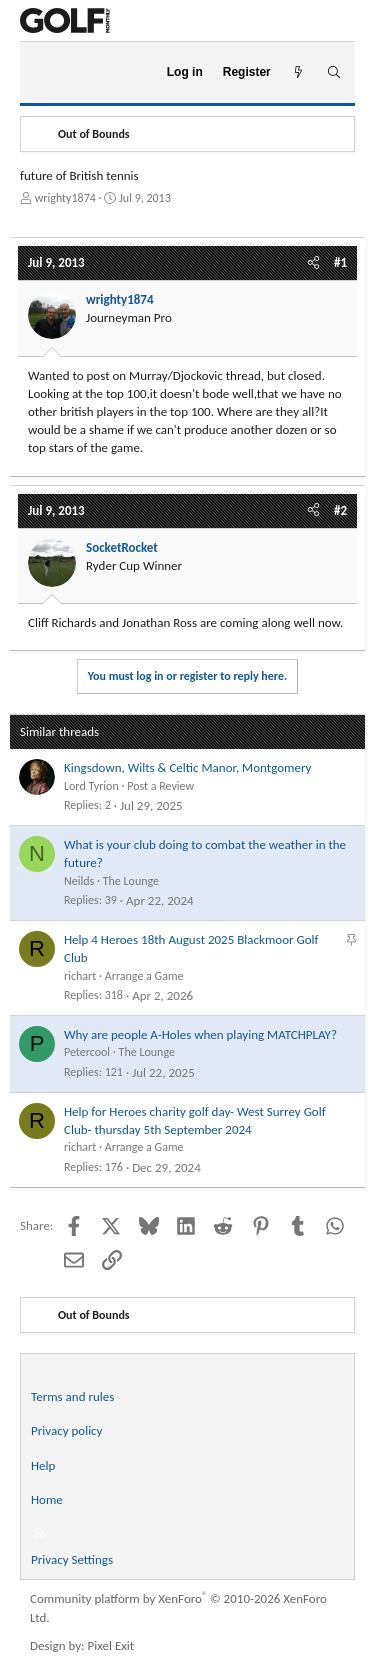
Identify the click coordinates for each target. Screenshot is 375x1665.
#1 (340, 262)
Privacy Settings (72, 1559)
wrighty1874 (65, 198)
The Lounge (131, 881)
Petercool (87, 1052)
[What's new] (298, 72)
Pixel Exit (111, 1645)
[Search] (333, 72)
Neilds (79, 881)
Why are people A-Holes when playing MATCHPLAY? (200, 1034)
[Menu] (43, 73)
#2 (340, 510)
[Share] (313, 263)
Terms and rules (72, 1396)
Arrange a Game (144, 976)
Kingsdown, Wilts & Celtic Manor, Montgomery (187, 767)
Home (47, 1499)
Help (43, 1465)
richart (80, 976)
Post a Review (160, 786)
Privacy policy (67, 1430)
